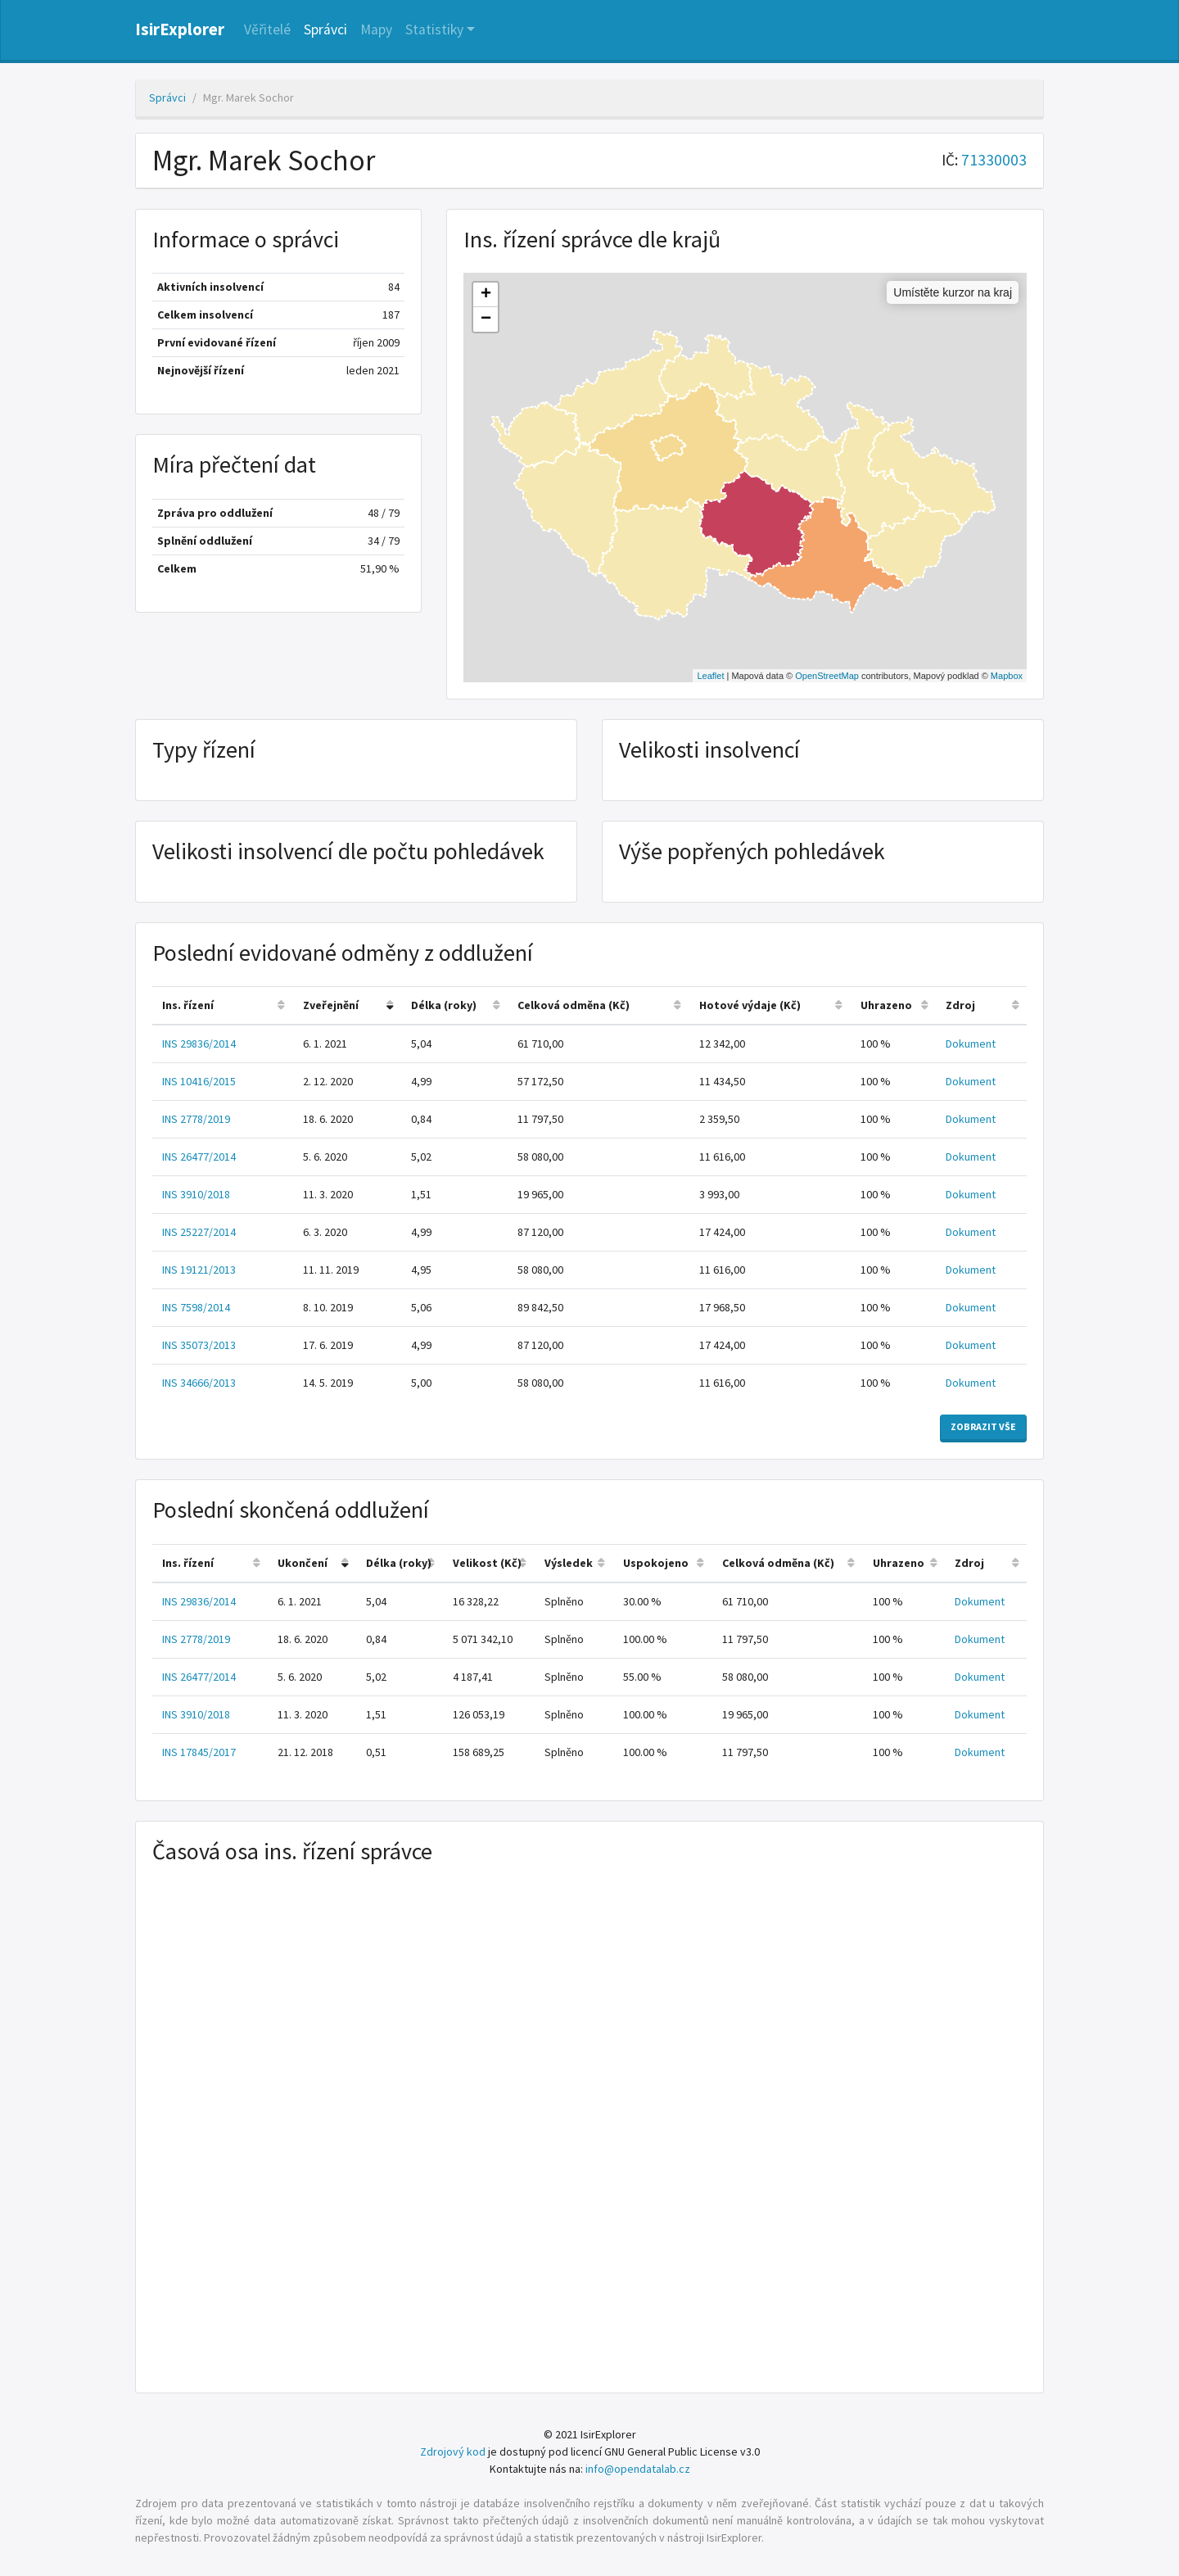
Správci (325, 29)
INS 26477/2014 (199, 1156)
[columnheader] (222, 1006)
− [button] (486, 319)
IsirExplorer (179, 29)
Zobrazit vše (983, 1426)
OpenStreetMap (827, 676)
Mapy (376, 29)
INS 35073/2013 (199, 1345)
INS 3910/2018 (196, 1194)
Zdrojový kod (453, 2451)
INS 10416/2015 (199, 1081)
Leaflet (710, 676)
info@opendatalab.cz (637, 2468)
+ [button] (486, 295)
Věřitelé (267, 29)
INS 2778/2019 (196, 1118)
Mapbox (1007, 676)
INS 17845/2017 (199, 1752)
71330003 (994, 160)
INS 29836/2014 (199, 1043)
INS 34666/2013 (199, 1382)
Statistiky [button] (434, 29)
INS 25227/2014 (199, 1232)
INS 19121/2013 (199, 1269)
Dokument (971, 1043)
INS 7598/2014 (196, 1307)
